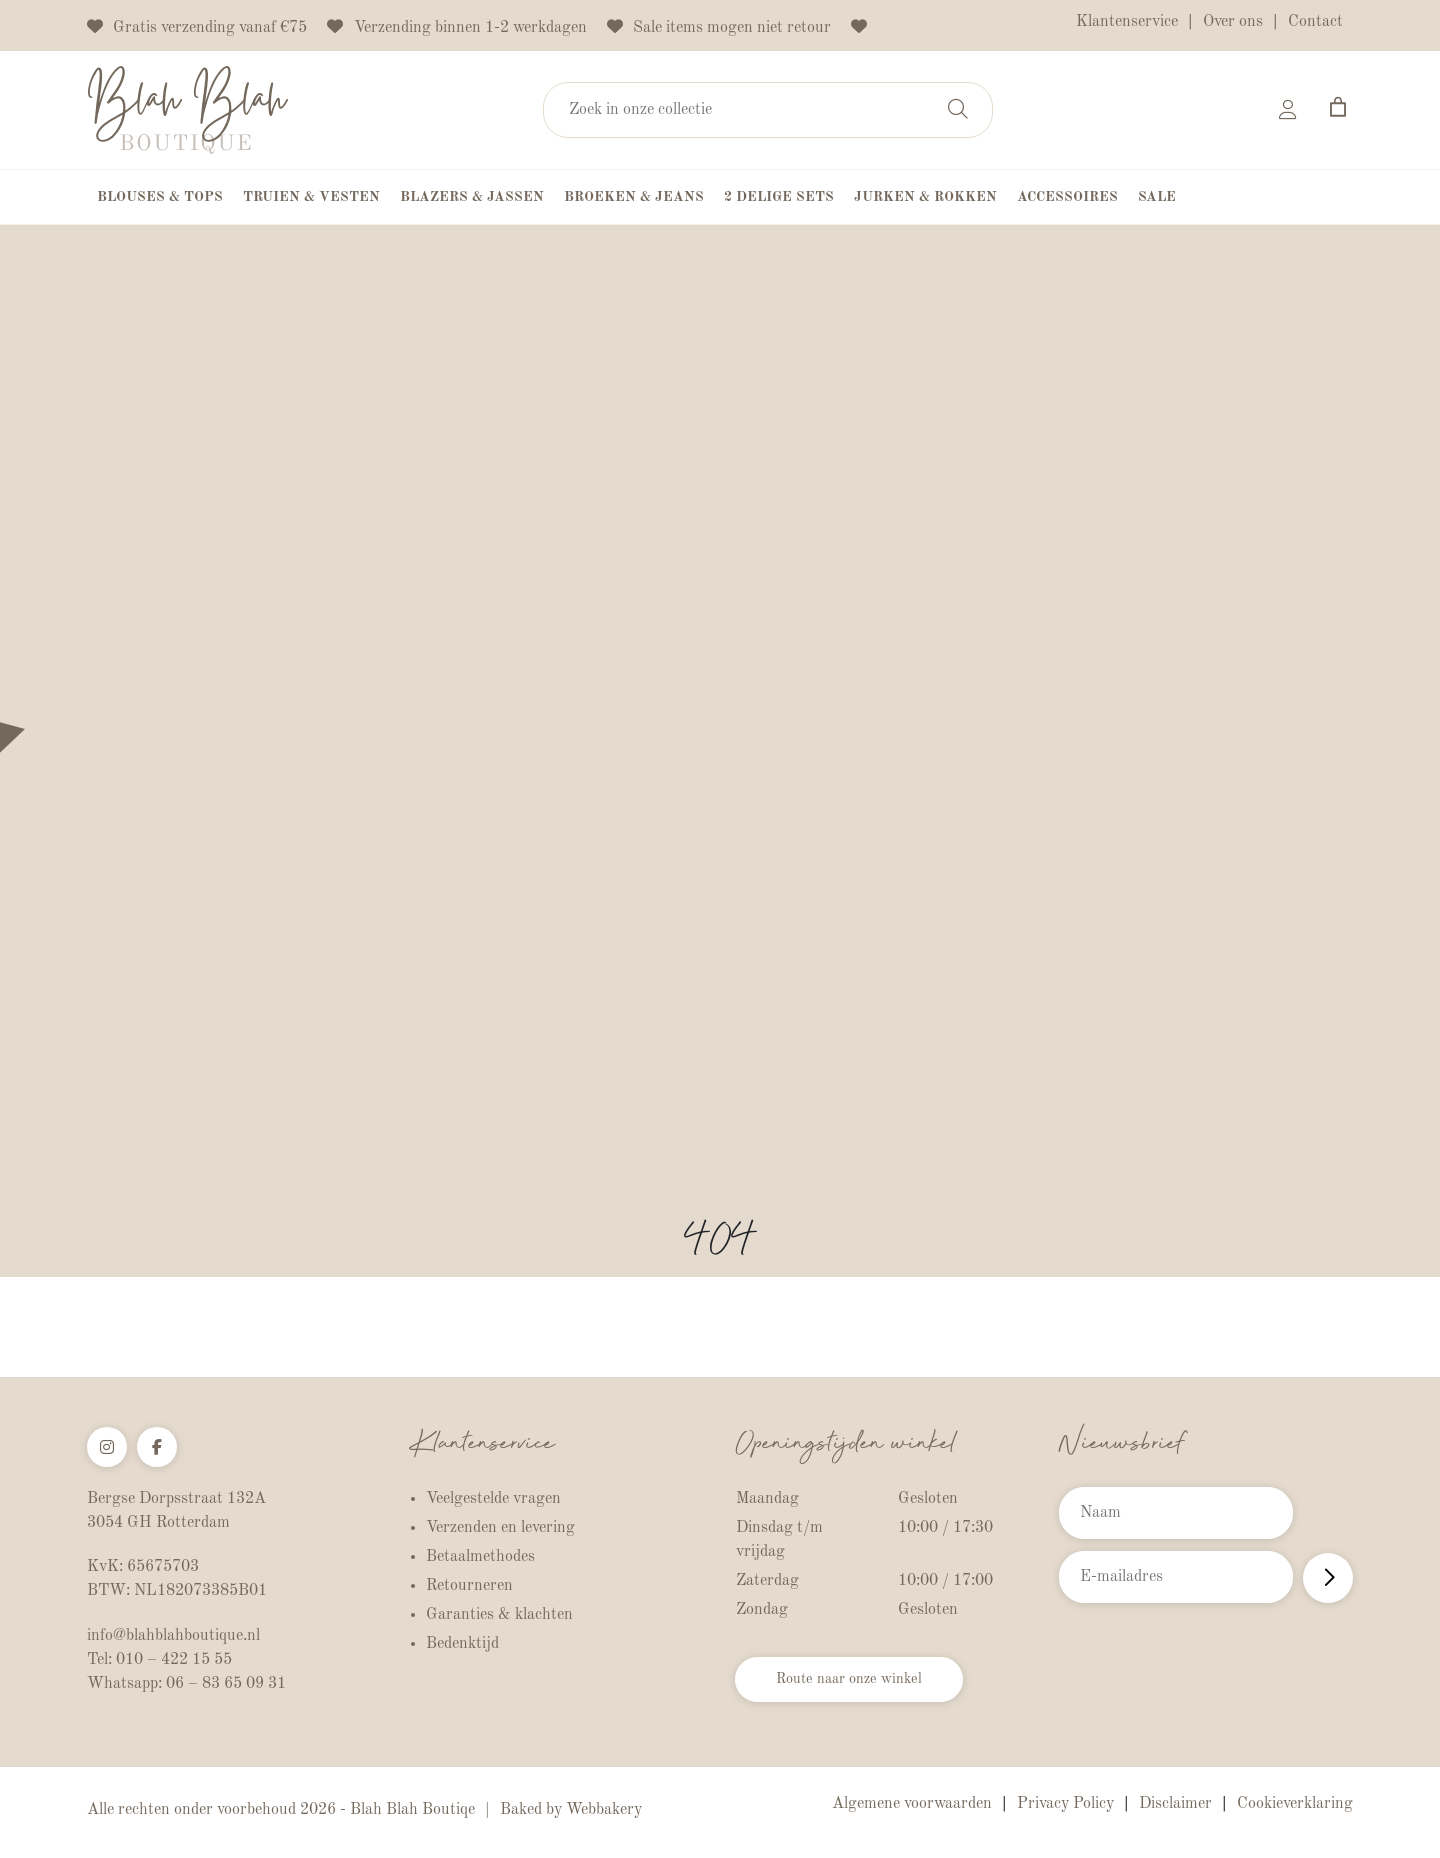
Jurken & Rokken (925, 197)
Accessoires (1067, 197)
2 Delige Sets (779, 197)
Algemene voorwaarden (912, 1804)
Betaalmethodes (480, 1557)
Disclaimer (1175, 1804)
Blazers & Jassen (472, 197)
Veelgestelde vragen (493, 1499)
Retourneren (469, 1586)
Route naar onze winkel (861, 1683)
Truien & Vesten (311, 197)
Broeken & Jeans (634, 197)
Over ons (1233, 22)
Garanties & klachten (499, 1615)
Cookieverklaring (1295, 1804)
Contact (1315, 22)
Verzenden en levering (500, 1528)
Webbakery (604, 1810)
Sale (1157, 197)
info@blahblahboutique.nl (173, 1636)
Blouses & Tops (160, 197)
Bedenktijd (462, 1644)
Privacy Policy (1065, 1804)
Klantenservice (1127, 22)
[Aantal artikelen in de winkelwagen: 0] (1338, 107)
